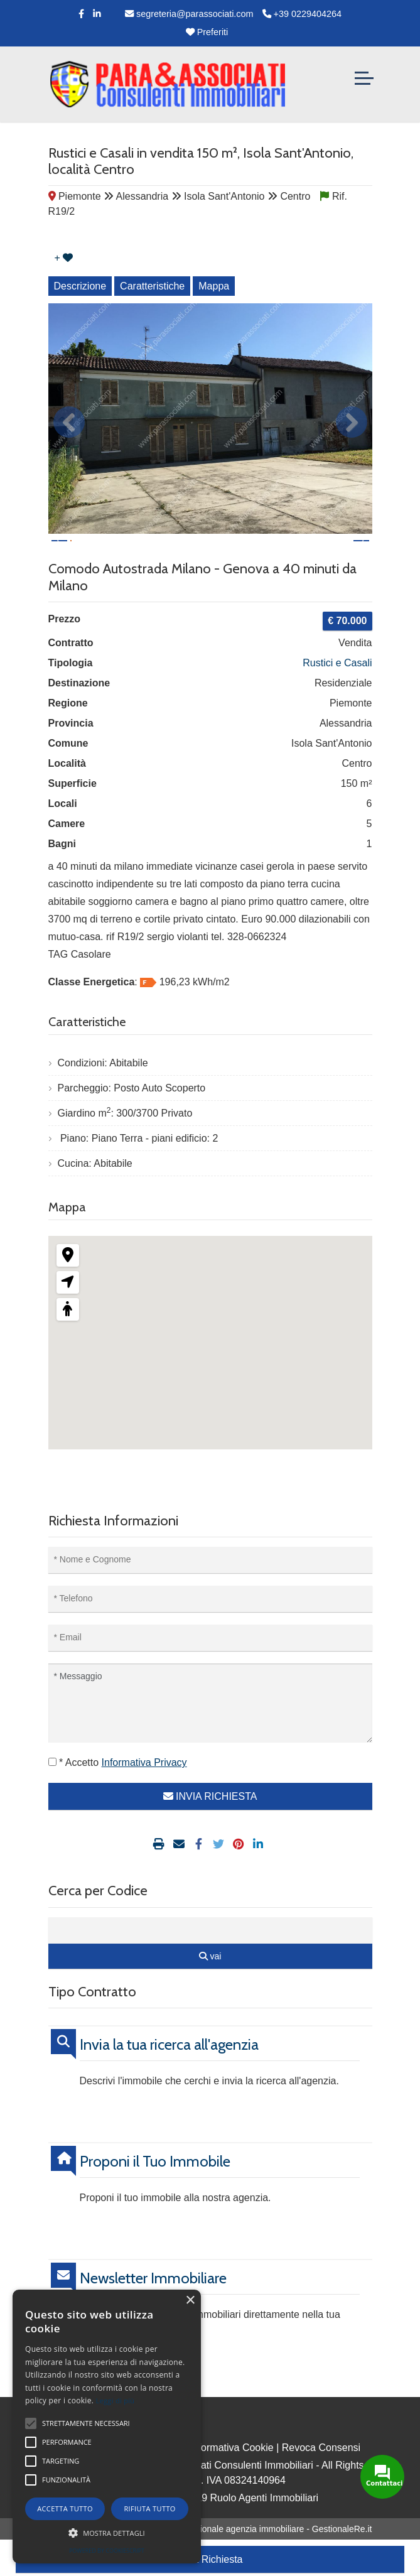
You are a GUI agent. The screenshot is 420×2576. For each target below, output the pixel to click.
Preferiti (207, 32)
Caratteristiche (152, 286)
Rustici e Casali (337, 699)
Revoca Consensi (321, 2484)
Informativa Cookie (231, 2484)
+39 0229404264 (302, 14)
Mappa (213, 286)
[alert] (107, 2426)
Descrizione (80, 286)
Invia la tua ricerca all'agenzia (169, 2081)
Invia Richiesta (209, 2559)
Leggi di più (115, 2400)
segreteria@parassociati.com (189, 14)
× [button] (190, 2300)
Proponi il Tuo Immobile (155, 2198)
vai (210, 1993)
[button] (106, 2532)
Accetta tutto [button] (65, 2508)
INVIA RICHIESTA (210, 1832)
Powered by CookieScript (106, 2550)
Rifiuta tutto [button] (149, 2508)
